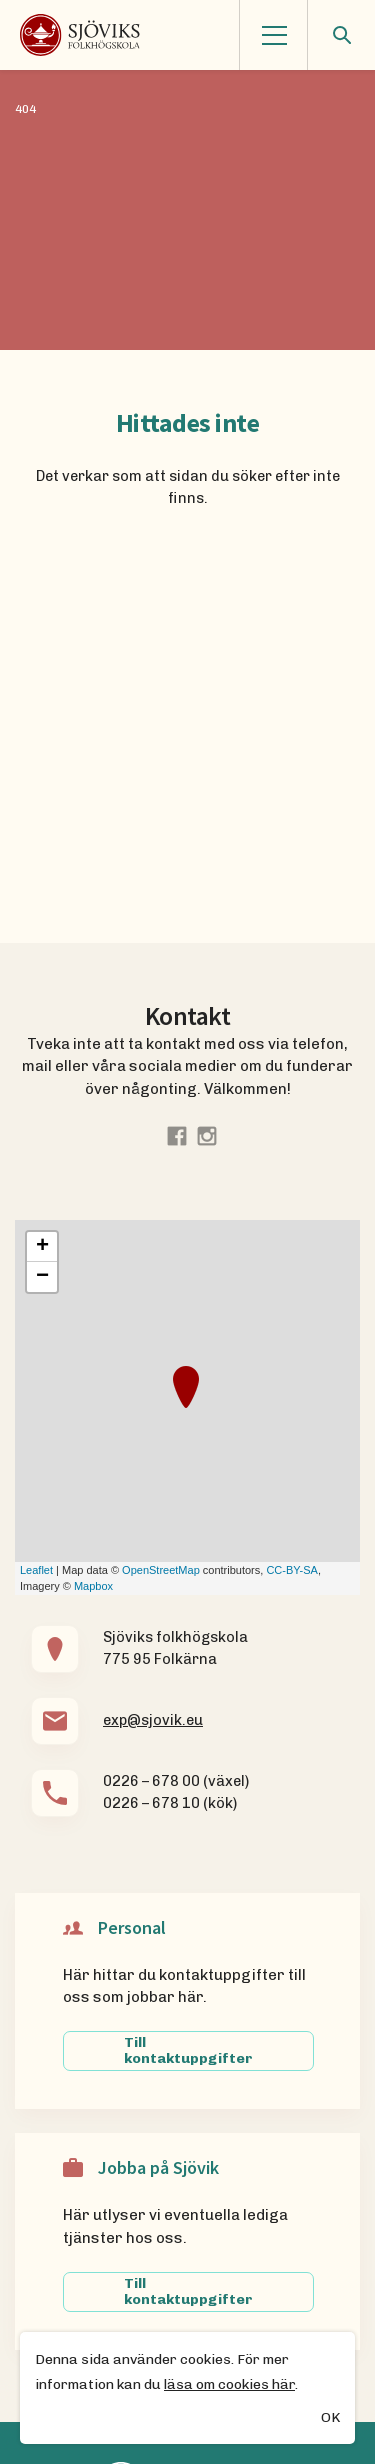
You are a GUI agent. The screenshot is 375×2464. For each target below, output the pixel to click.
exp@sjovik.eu (153, 1720)
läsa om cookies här (229, 2386)
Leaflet (36, 1570)
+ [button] (42, 1247)
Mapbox (93, 1586)
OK (330, 2419)
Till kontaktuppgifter (188, 2050)
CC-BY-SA (292, 1570)
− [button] (42, 1277)
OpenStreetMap (161, 1570)
